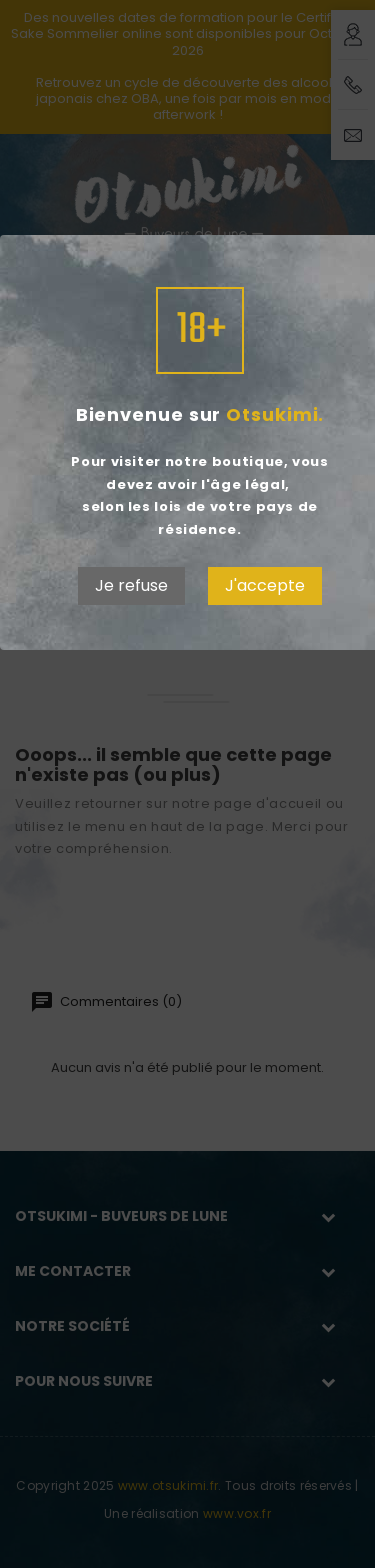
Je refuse (131, 585)
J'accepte (265, 585)
